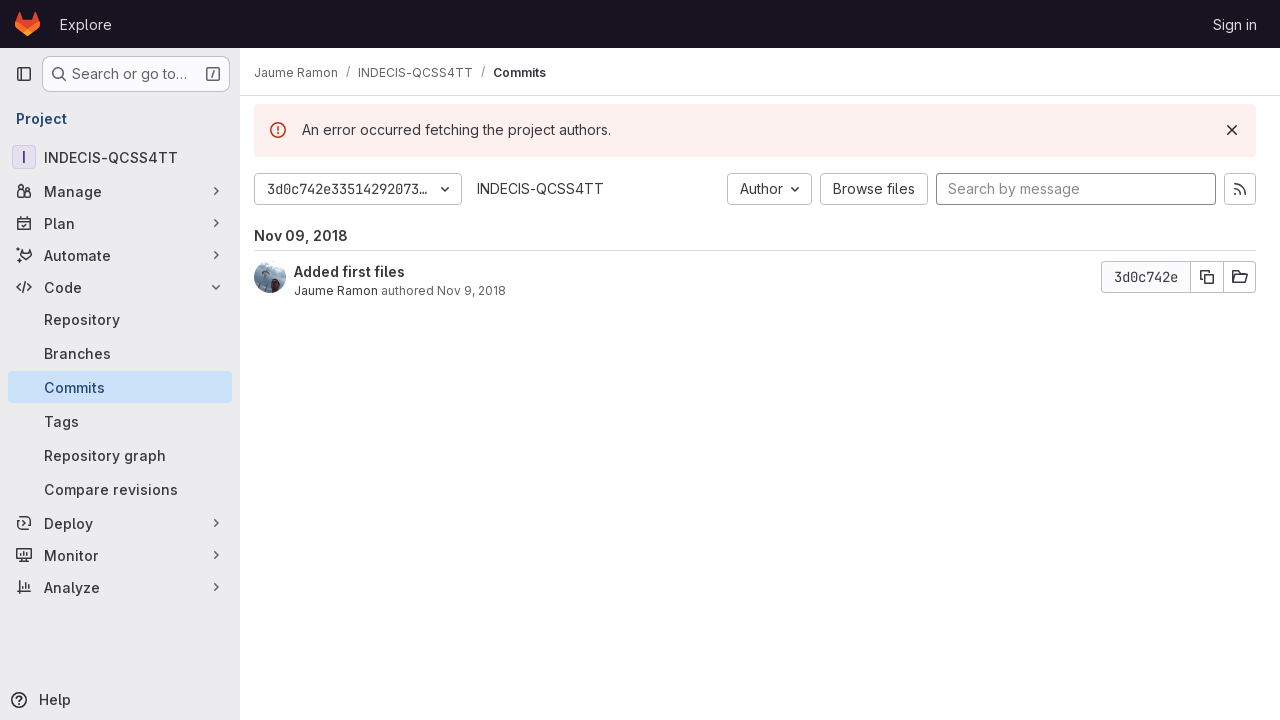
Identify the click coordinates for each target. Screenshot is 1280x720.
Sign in (1235, 24)
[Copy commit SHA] (1207, 277)
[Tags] (120, 421)
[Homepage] (27, 24)
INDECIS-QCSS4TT (550, 188)
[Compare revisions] (120, 489)
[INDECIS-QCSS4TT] (120, 157)
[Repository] (120, 319)
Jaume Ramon (346, 290)
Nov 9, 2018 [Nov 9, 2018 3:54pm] (481, 290)
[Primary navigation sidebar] (24, 74)
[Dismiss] (1232, 130)
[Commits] (120, 387)
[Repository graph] (120, 455)
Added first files (359, 271)
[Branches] (120, 353)
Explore (86, 24)
